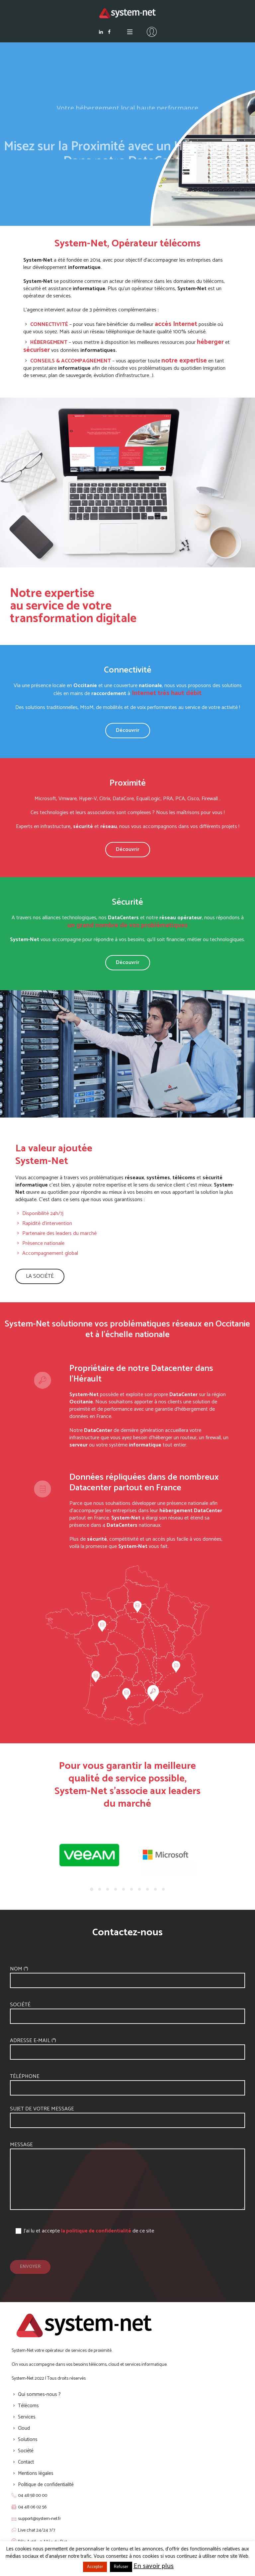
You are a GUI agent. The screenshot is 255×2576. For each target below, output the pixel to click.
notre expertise (184, 360)
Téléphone (25, 2076)
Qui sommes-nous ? (39, 2394)
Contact (26, 2462)
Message (21, 2144)
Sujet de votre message (42, 2108)
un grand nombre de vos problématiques (127, 925)
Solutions (28, 2439)
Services (27, 2417)
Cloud (24, 2428)
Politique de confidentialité (46, 2484)
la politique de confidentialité (96, 2231)
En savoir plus (153, 2566)
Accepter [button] (95, 2566)
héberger (210, 342)
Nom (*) (19, 1968)
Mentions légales (35, 2473)
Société (20, 2004)
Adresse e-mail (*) (33, 2040)
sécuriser (36, 350)
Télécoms (28, 2406)
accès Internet (176, 324)
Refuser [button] (121, 2566)
